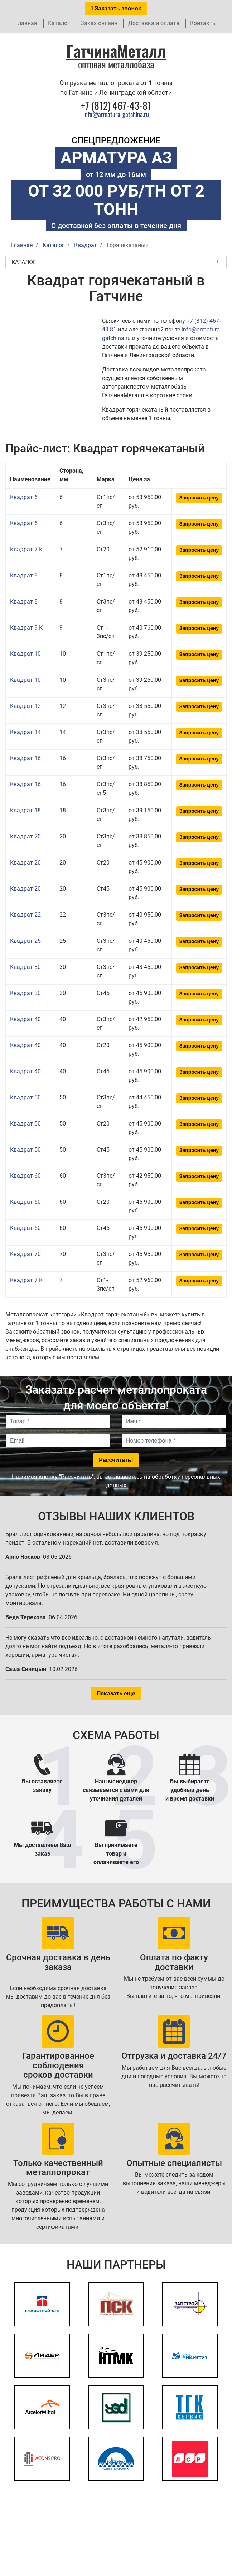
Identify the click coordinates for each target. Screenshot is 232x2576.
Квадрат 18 (25, 810)
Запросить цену (199, 498)
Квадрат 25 (25, 940)
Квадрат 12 (25, 706)
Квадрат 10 (25, 653)
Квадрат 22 (25, 914)
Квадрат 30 (25, 967)
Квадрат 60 (25, 1175)
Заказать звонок (116, 8)
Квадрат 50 (25, 1097)
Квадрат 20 (25, 836)
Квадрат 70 (25, 1254)
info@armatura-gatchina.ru (116, 114)
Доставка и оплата (153, 23)
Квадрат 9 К (26, 627)
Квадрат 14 (25, 732)
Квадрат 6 (24, 497)
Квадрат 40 (25, 1019)
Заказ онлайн (99, 23)
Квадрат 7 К (26, 549)
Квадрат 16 (25, 758)
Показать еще (116, 1693)
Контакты (203, 23)
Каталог (59, 23)
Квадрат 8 (24, 575)
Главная (26, 23)
